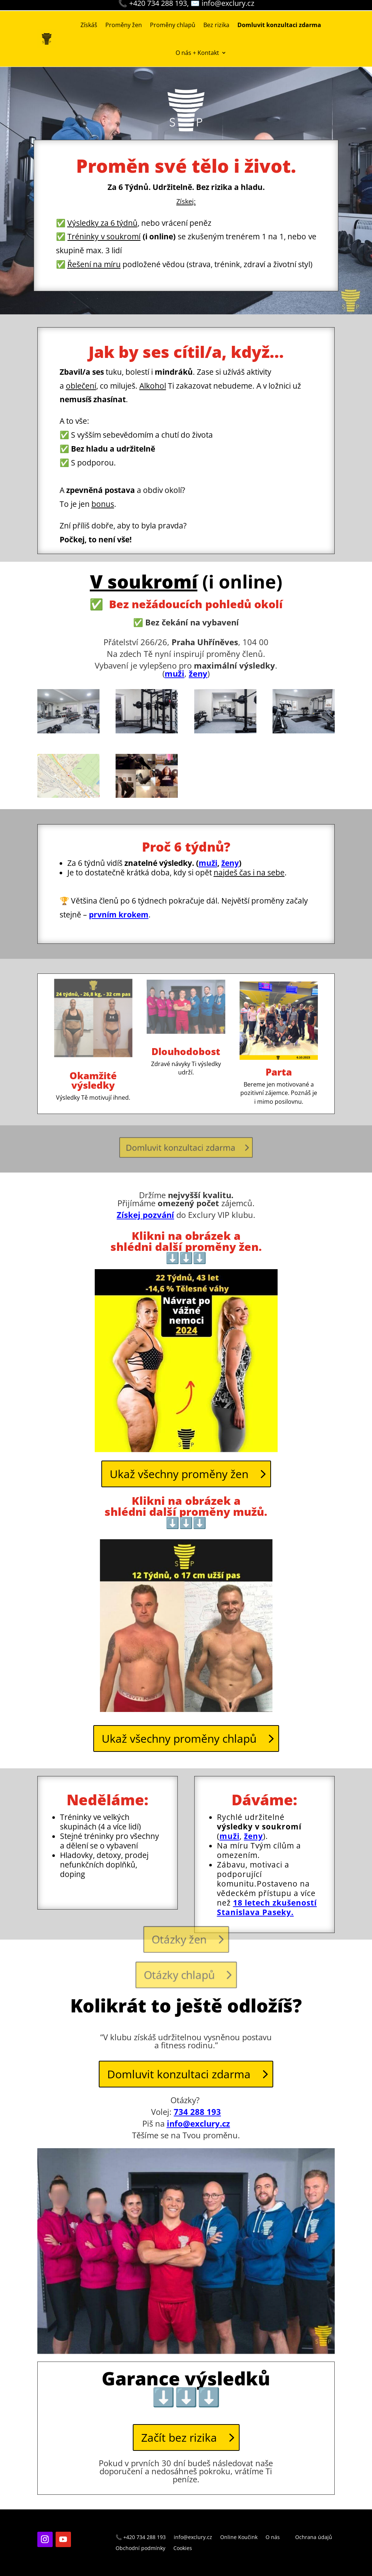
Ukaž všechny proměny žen (179, 1473)
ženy (230, 863)
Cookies (182, 2548)
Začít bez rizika (179, 2437)
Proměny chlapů (172, 25)
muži (174, 673)
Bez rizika (216, 25)
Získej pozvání (145, 1214)
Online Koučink (239, 2538)
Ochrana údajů (313, 2538)
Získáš (88, 25)
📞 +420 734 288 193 (141, 2538)
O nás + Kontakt (197, 53)
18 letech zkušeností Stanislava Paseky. (267, 1907)
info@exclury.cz (198, 2123)
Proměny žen (123, 25)
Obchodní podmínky (140, 2548)
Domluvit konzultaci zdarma (179, 2074)
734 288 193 (197, 2111)
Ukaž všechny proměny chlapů (179, 1738)
